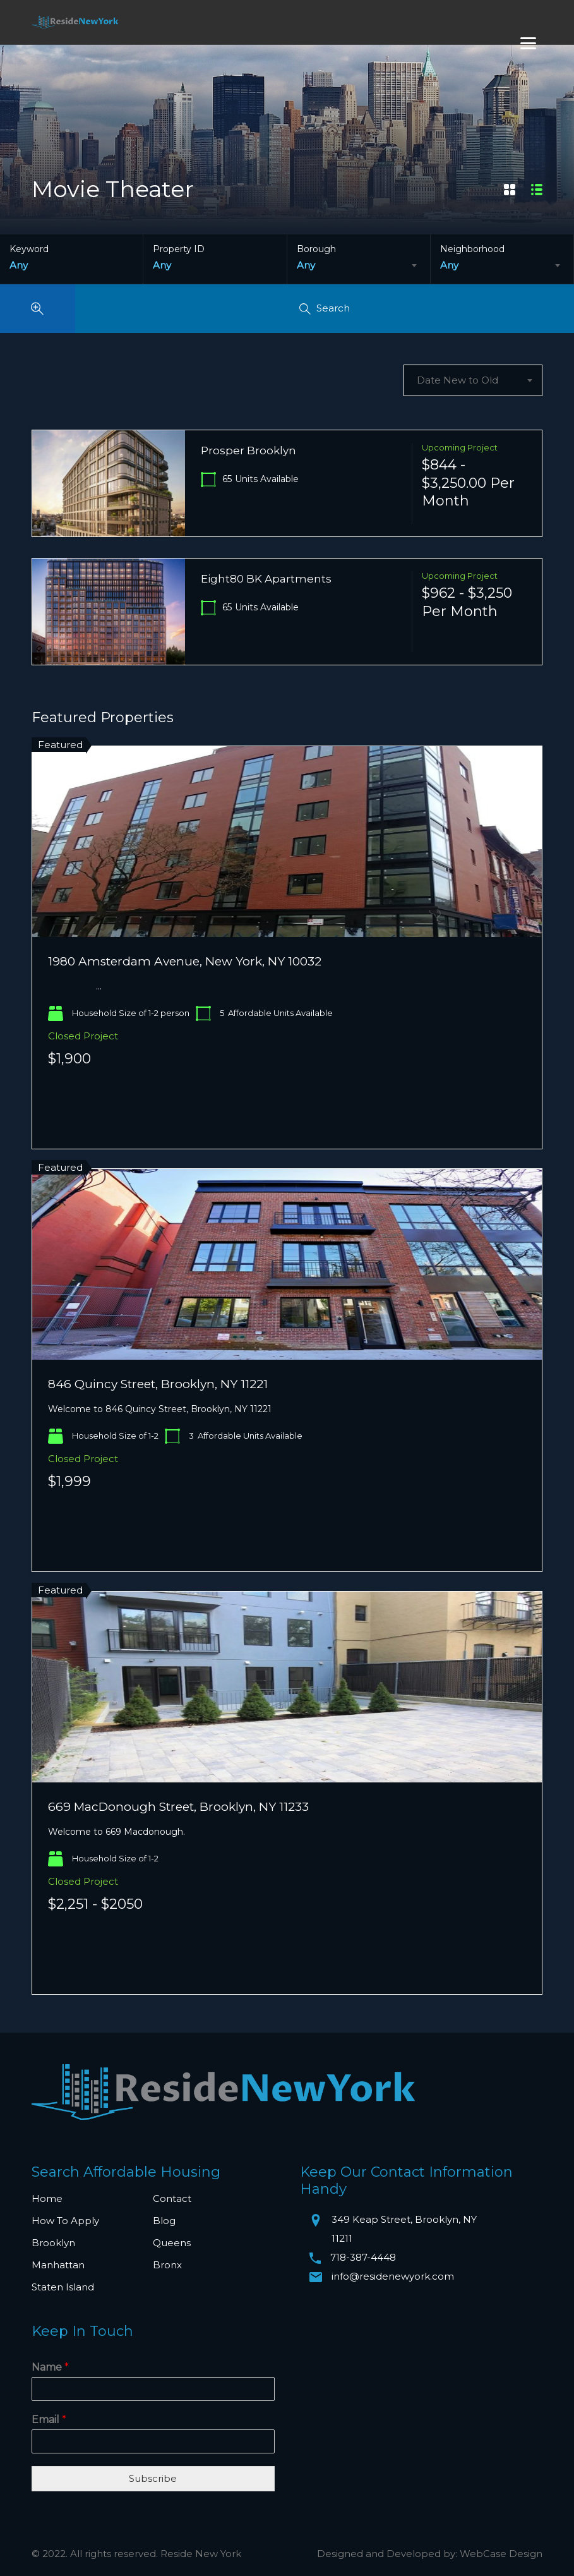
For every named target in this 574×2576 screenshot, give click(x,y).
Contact (172, 2198)
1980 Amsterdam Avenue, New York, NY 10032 (184, 961)
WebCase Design (501, 2554)
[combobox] (358, 265)
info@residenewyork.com (393, 2276)
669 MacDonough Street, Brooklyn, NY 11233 (178, 1806)
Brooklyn (53, 2242)
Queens (172, 2242)
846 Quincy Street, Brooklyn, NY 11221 (158, 1384)
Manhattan (58, 2265)
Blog (164, 2220)
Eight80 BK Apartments (266, 578)
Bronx (167, 2265)
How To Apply (65, 2220)
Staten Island (63, 2287)
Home (47, 2198)
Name (50, 2367)
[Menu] (528, 43)
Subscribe (153, 2478)
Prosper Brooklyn (248, 450)
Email (49, 2420)
